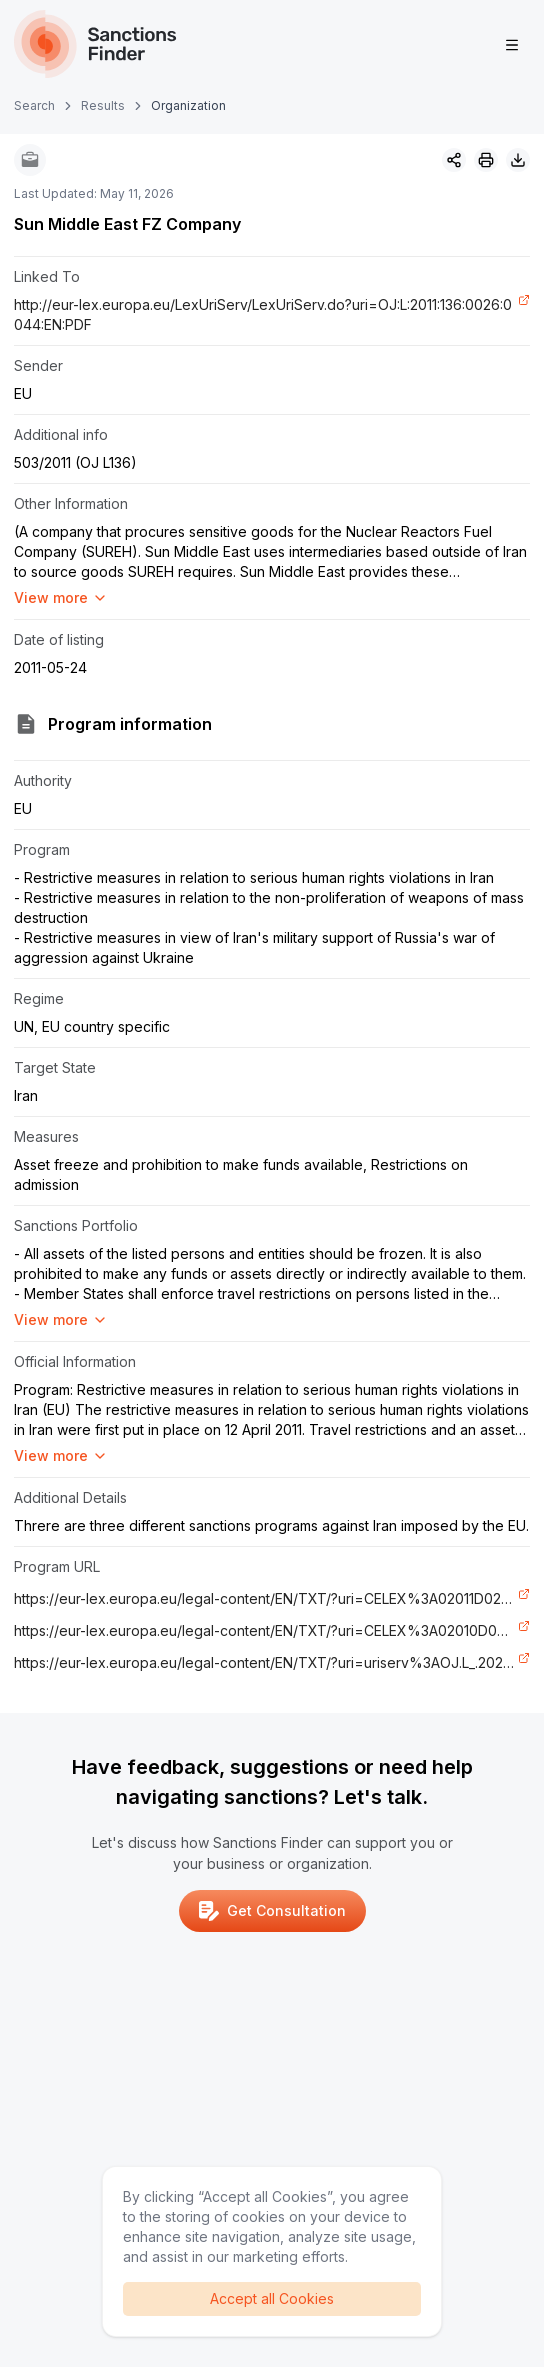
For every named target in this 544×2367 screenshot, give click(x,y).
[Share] (454, 160)
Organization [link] (188, 105)
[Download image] (518, 160)
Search (34, 105)
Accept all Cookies (272, 2298)
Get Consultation (272, 1911)
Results (103, 105)
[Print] (486, 160)
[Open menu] (512, 45)
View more (61, 597)
